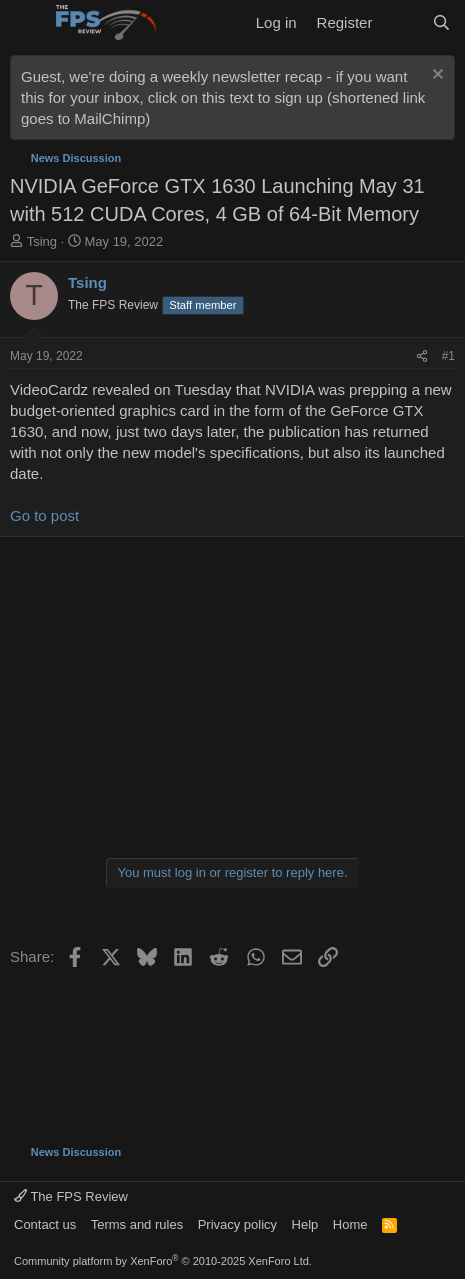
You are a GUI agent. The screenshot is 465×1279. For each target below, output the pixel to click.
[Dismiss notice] (435, 76)
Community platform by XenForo (163, 1261)
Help (305, 1224)
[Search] (441, 22)
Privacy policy (237, 1224)
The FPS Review (71, 1196)
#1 (448, 356)
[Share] (422, 356)
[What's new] (401, 22)
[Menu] (27, 23)
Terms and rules (137, 1224)
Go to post (44, 515)
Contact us (45, 1224)
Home (350, 1224)
